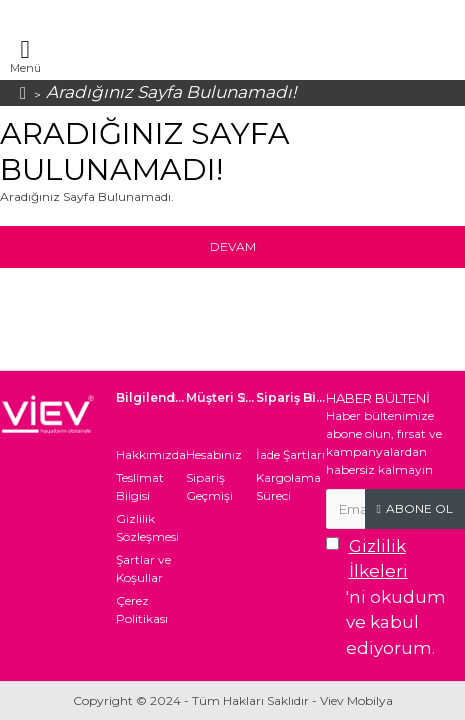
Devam (233, 246)
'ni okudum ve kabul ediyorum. (396, 596)
